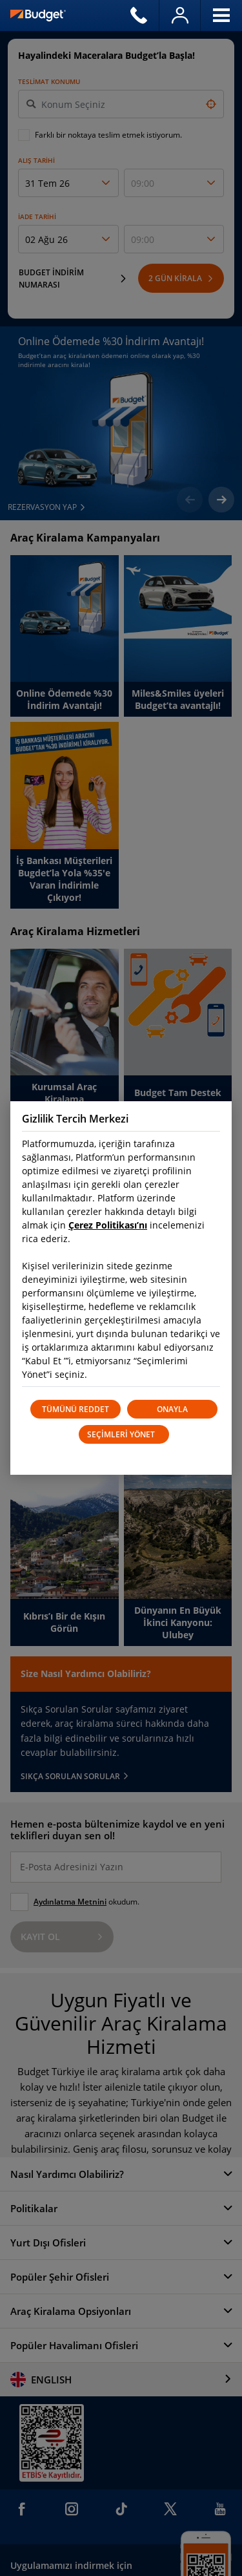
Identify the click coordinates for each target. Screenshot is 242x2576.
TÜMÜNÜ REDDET (75, 1409)
